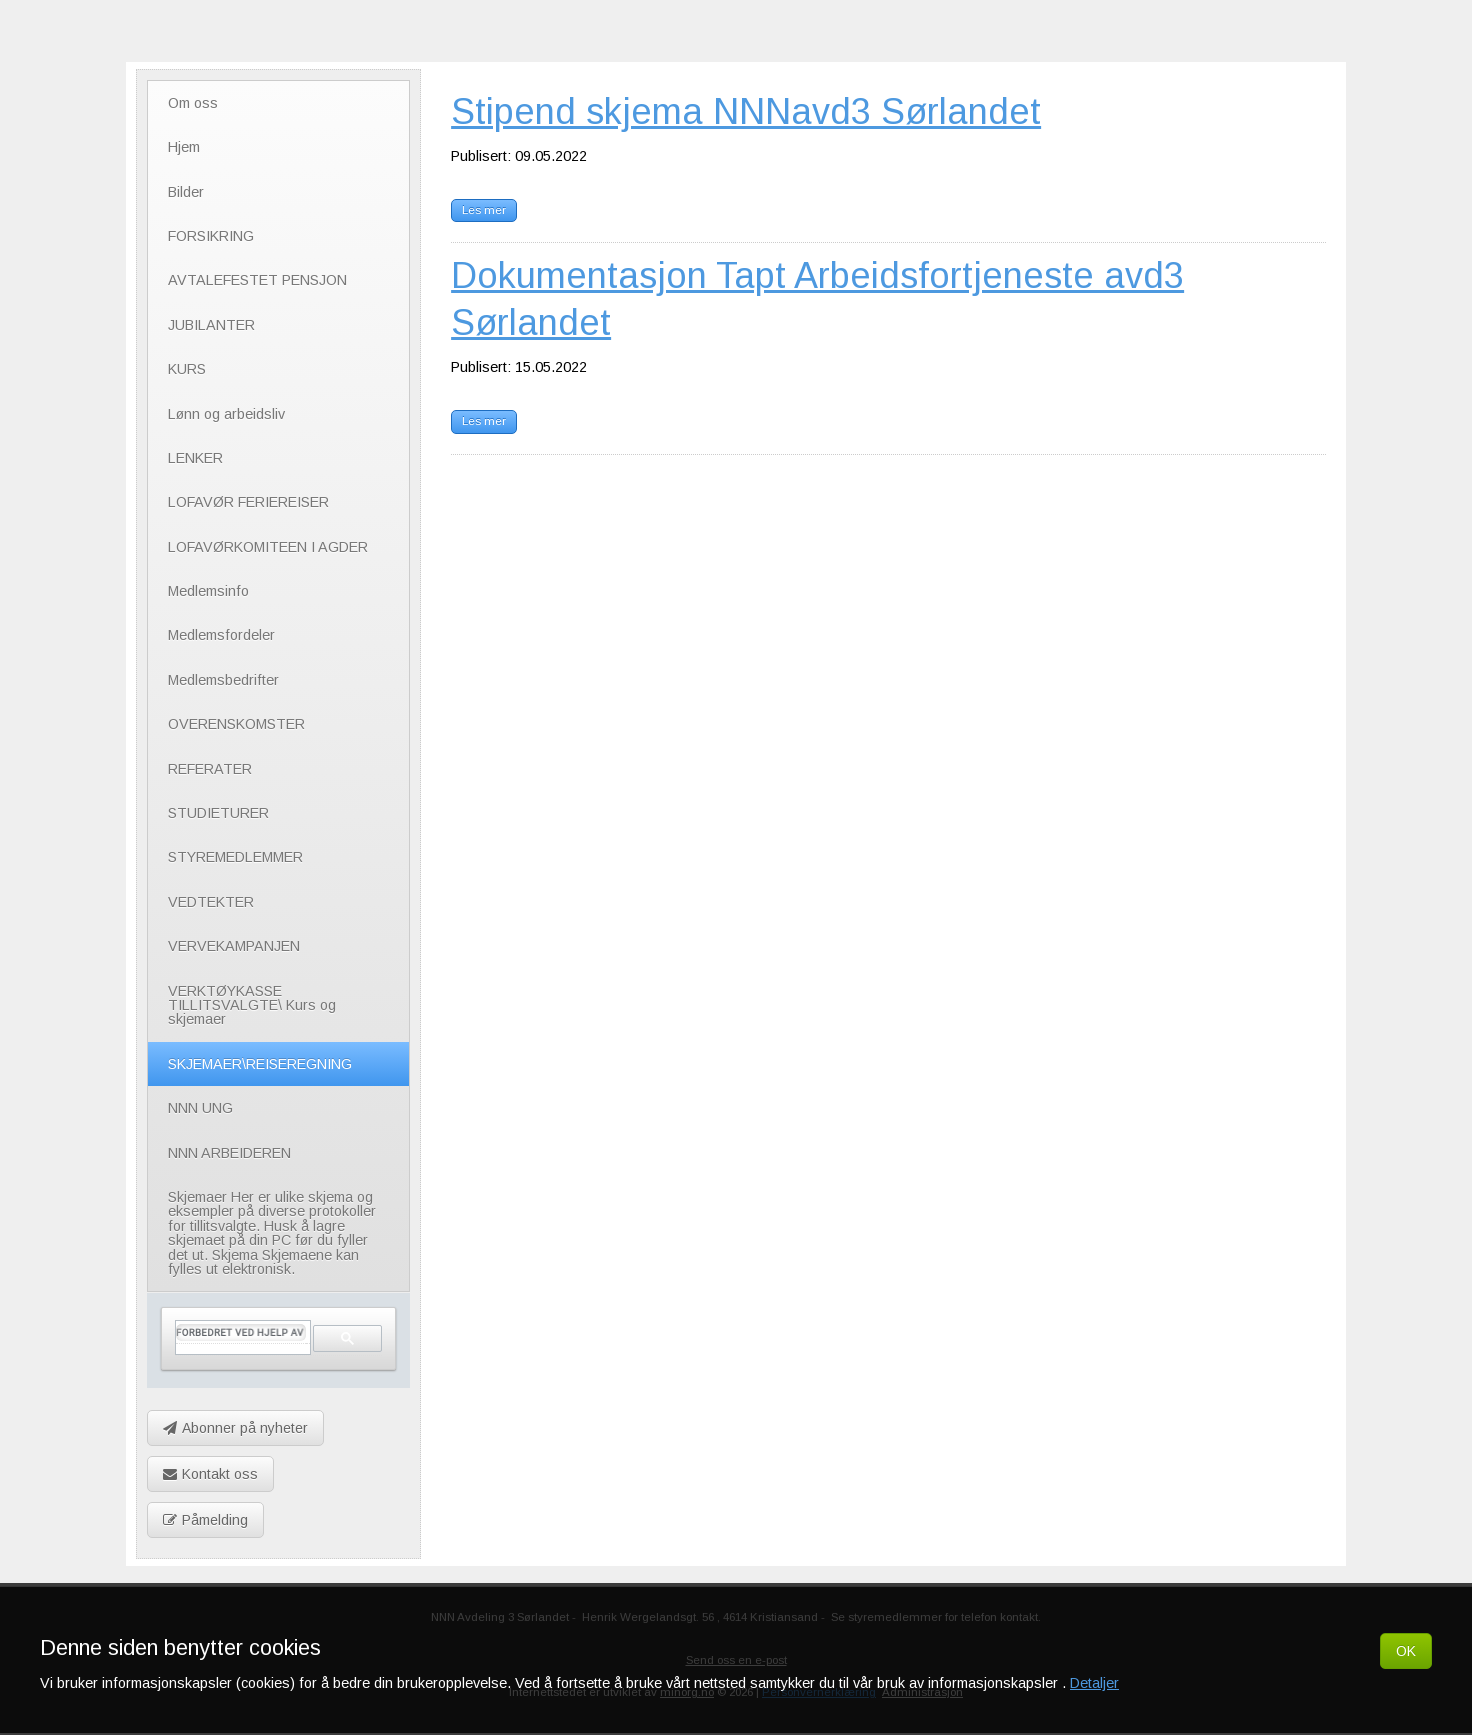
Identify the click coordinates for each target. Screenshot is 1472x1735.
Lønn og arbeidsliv (226, 414)
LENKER (195, 458)
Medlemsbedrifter (223, 680)
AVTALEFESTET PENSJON (257, 280)
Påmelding (205, 1520)
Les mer (484, 210)
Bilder (186, 192)
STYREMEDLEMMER (235, 857)
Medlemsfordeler (221, 635)
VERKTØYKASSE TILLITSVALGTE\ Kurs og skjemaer (252, 1005)
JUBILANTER (211, 325)
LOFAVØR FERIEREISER (248, 502)
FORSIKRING (211, 236)
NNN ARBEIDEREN (229, 1153)
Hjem (184, 147)
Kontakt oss (210, 1474)
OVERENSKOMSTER (236, 724)
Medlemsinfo (208, 591)
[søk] (241, 1332)
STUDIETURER (218, 813)
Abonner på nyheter (235, 1428)
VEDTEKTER (211, 902)
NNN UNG (200, 1108)
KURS (187, 369)
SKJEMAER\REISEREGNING (260, 1064)
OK (1406, 1651)
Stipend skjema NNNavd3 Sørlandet (746, 111)
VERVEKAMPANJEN (234, 946)
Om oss (193, 103)
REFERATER (210, 769)
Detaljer (1094, 1683)
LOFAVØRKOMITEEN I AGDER (268, 547)
